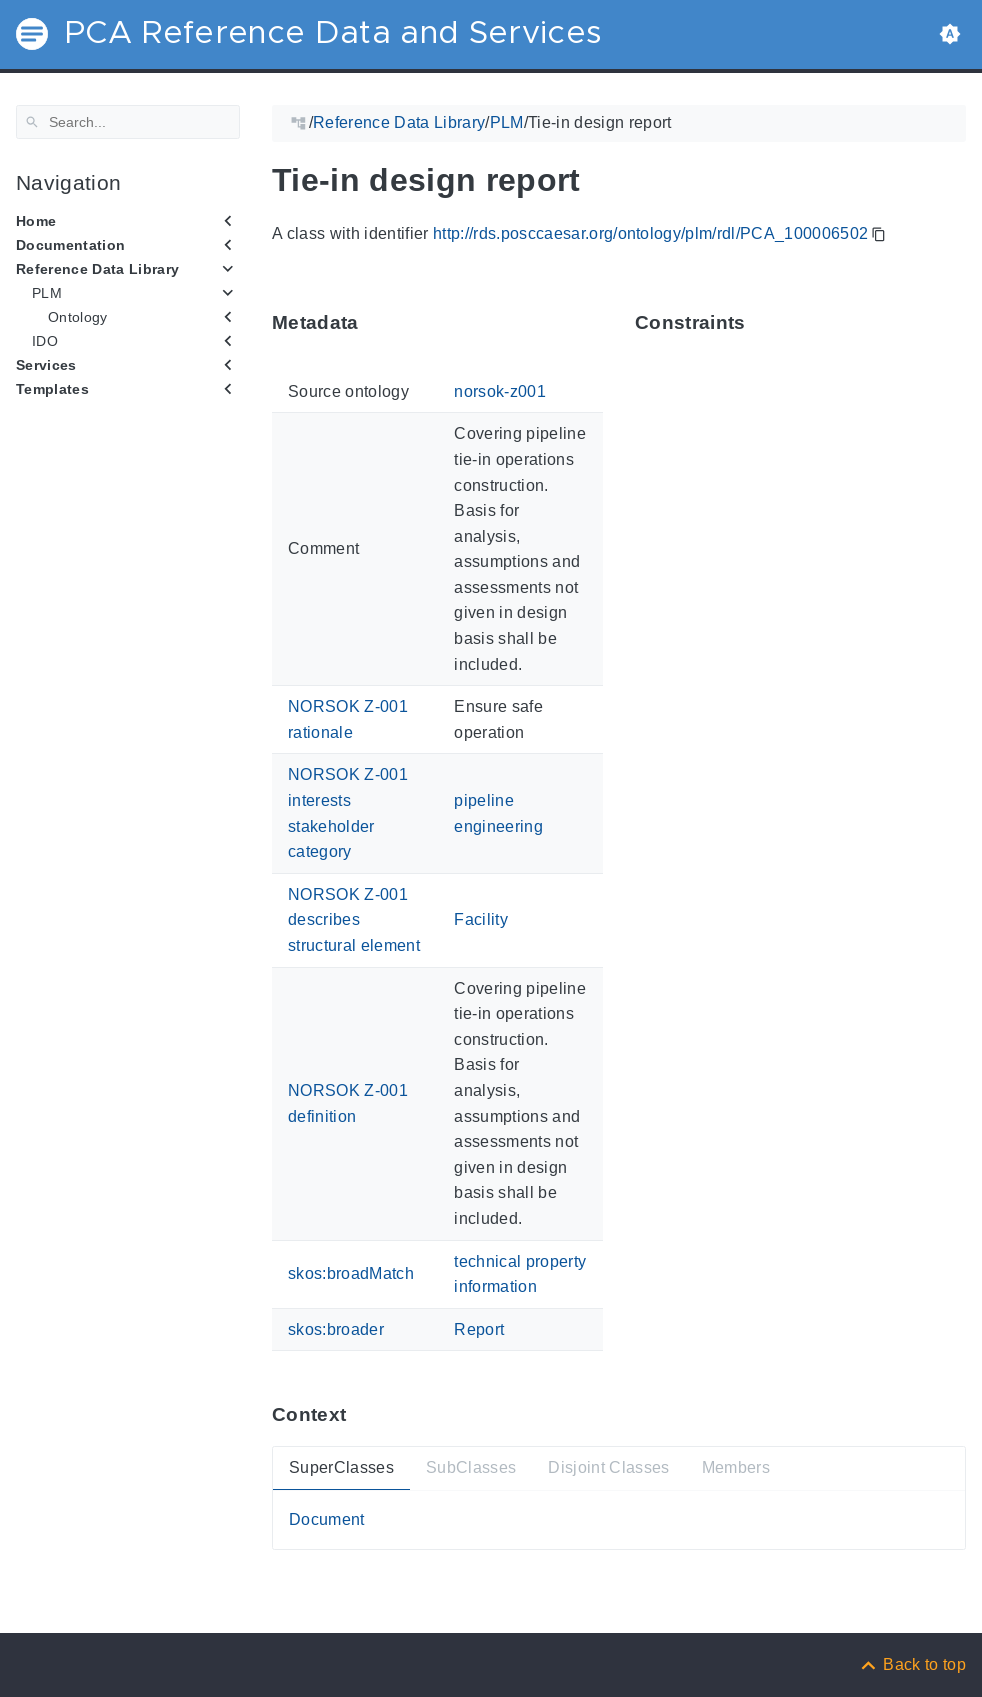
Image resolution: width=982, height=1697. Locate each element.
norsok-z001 (500, 391)
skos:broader (336, 1329)
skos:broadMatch (351, 1273)
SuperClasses (341, 1467)
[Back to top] (912, 1664)
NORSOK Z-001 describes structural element (354, 920)
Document (327, 1519)
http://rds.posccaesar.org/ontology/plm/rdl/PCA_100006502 (650, 233)
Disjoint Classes (608, 1467)
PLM (47, 293)
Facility (481, 919)
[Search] (128, 122)
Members (736, 1467)
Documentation (70, 245)
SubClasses (471, 1467)
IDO (45, 341)
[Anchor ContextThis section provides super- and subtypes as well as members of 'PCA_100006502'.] (361, 1414)
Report (479, 1329)
